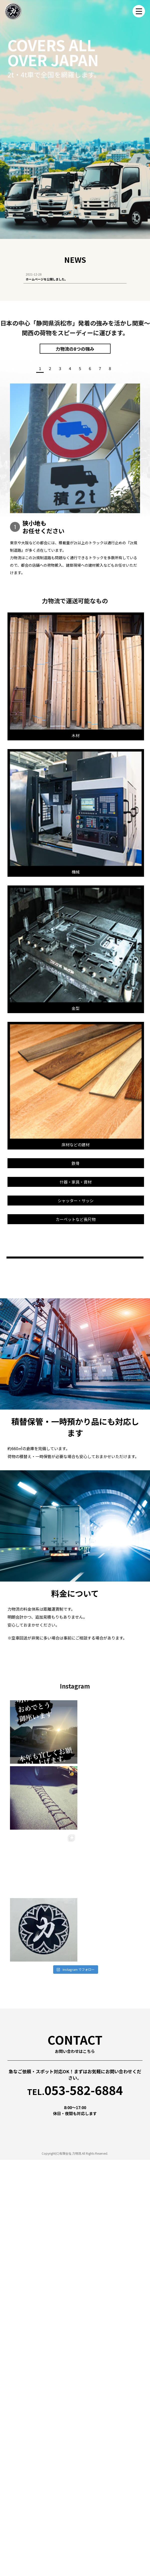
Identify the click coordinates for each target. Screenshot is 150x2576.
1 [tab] (40, 368)
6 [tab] (90, 368)
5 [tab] (80, 368)
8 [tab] (110, 368)
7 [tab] (100, 368)
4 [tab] (70, 368)
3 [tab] (60, 368)
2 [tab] (50, 368)
